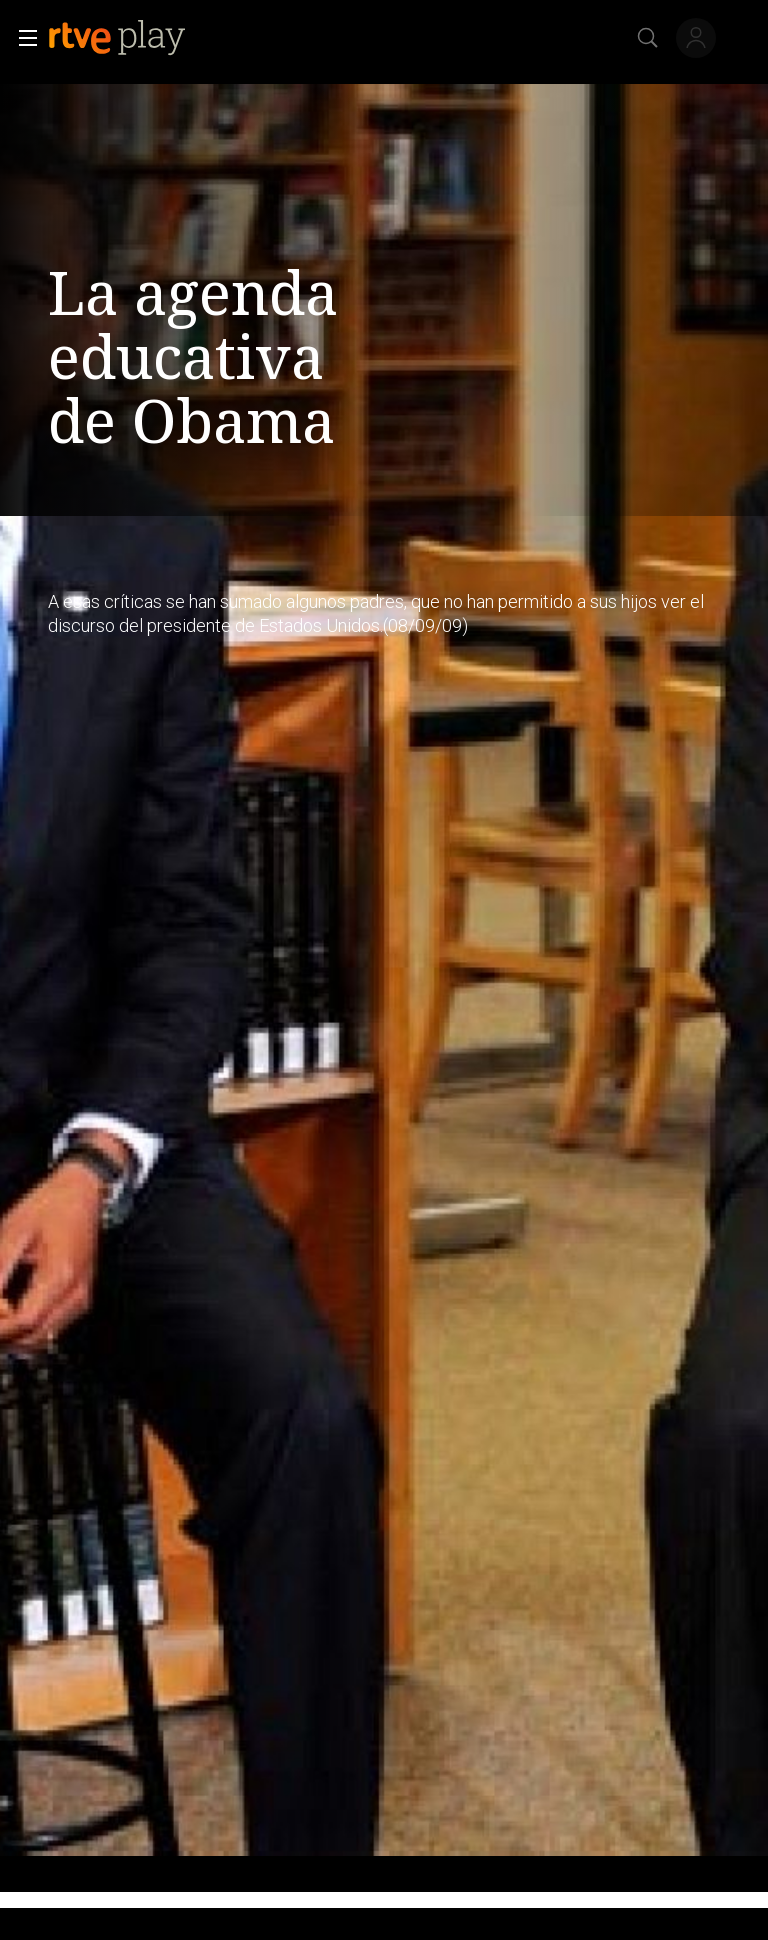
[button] (22, 38)
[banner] (133, 38)
